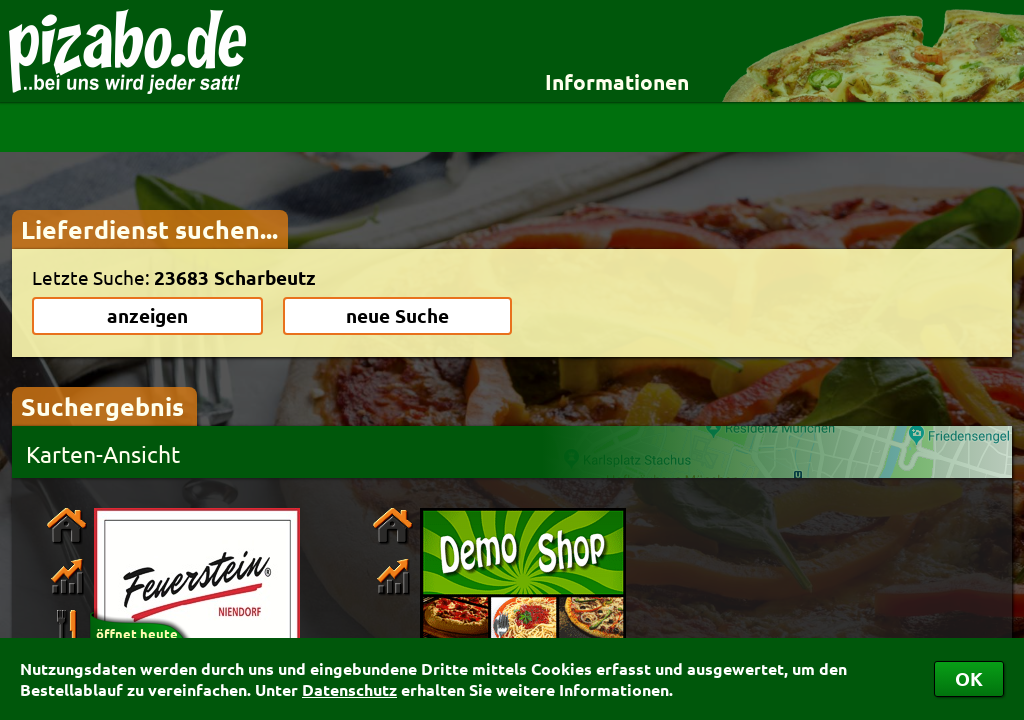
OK (969, 678)
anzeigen (147, 315)
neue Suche (397, 315)
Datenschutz (349, 689)
